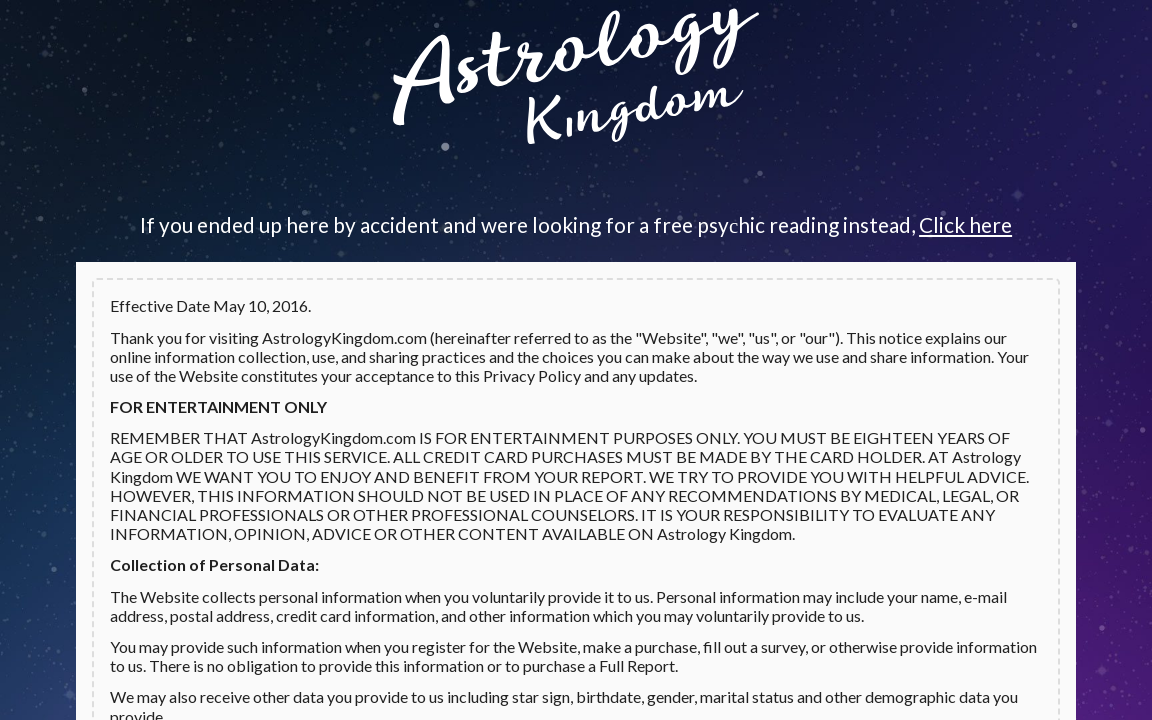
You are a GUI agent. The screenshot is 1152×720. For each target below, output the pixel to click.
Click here (965, 224)
